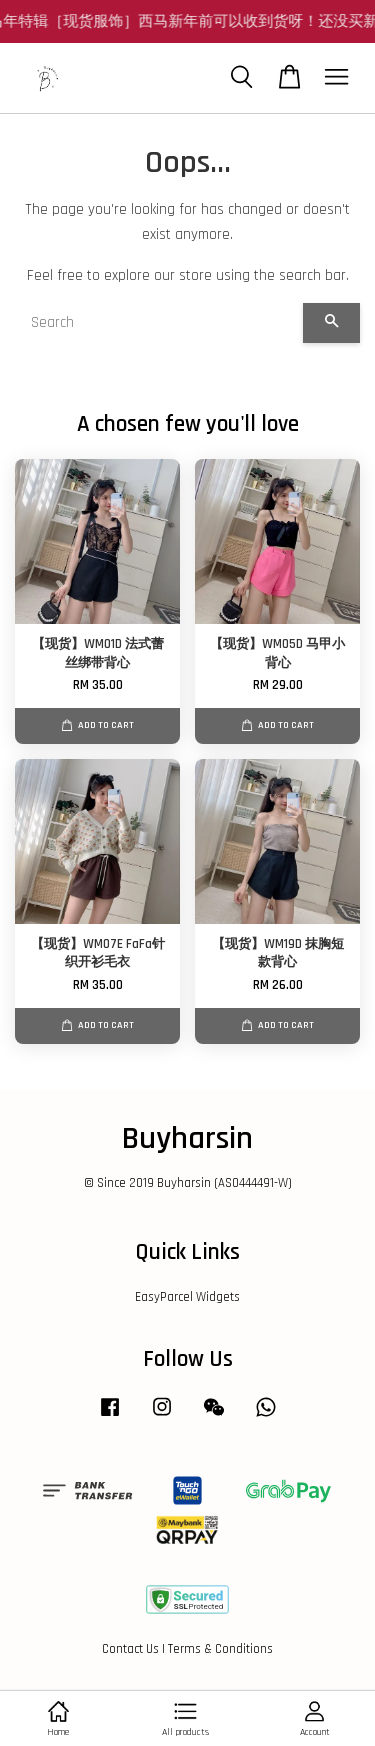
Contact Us (130, 1649)
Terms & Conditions (220, 1649)
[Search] (159, 323)
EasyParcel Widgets (187, 1297)
